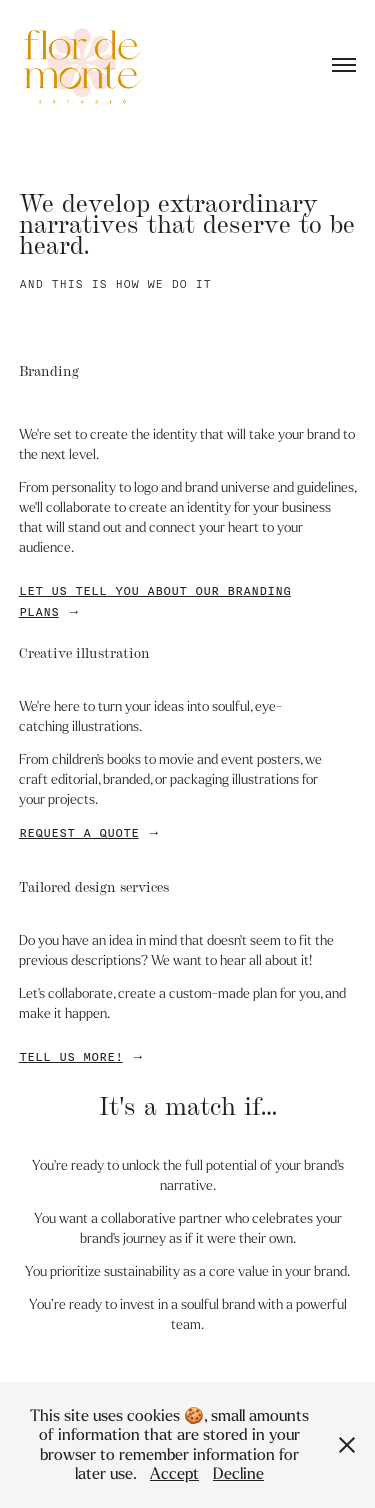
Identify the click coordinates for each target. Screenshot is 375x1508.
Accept (174, 1473)
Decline (238, 1473)
